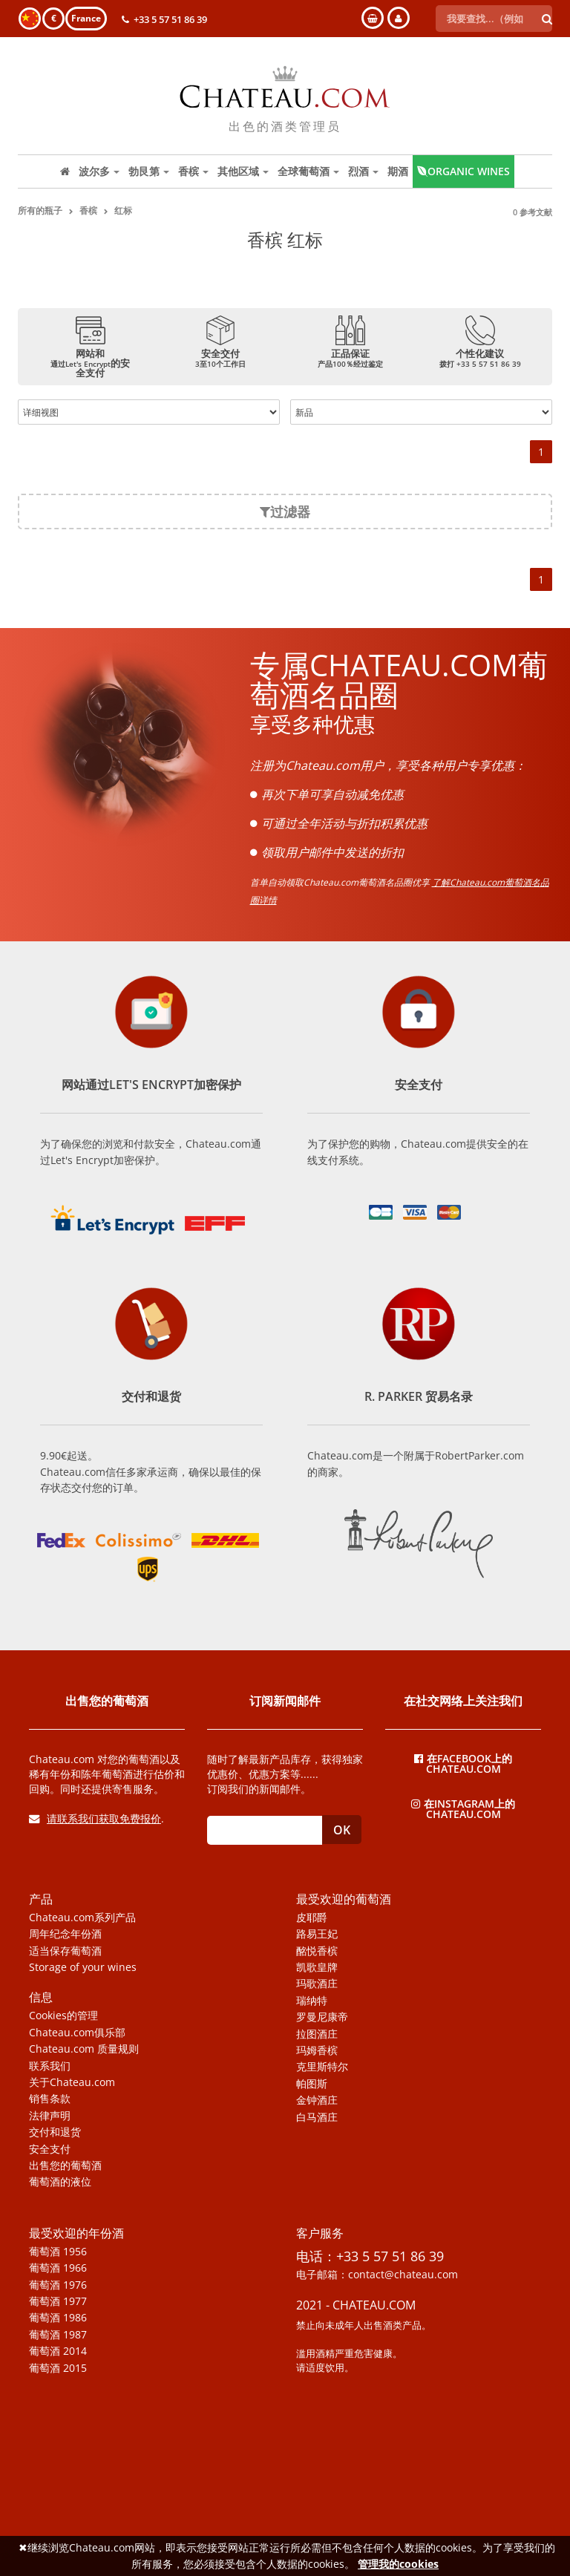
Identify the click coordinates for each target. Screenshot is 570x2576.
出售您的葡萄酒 (65, 2165)
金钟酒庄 (317, 2100)
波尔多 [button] (99, 171)
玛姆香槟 (317, 2050)
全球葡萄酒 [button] (308, 171)
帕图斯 (311, 2084)
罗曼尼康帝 (322, 2017)
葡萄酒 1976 (58, 2285)
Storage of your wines (83, 1967)
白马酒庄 (317, 2117)
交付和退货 (55, 2132)
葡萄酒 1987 (58, 2335)
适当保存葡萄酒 (65, 1951)
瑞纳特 (311, 2000)
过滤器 (285, 511)
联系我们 (50, 2066)
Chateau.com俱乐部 (77, 2032)
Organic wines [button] (463, 171)
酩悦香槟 (317, 1951)
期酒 (397, 171)
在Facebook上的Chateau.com (463, 1763)
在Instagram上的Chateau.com (463, 1808)
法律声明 (50, 2116)
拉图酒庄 (317, 2034)
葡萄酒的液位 (60, 2182)
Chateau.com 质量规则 (84, 2049)
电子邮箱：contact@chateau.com (377, 2274)
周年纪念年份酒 (65, 1934)
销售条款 (50, 2098)
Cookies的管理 (63, 2015)
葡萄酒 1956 (58, 2251)
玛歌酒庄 (317, 1983)
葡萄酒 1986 (58, 2317)
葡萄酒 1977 (58, 2301)
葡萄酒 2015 (58, 2368)
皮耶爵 (311, 1917)
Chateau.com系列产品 (82, 1917)
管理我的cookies (398, 2564)
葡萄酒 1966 (58, 2268)
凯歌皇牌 (317, 1967)
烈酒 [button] (363, 171)
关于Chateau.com (72, 2082)
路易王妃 (317, 1934)
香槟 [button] (193, 171)
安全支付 (50, 2149)
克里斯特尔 (322, 2067)
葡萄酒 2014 (58, 2351)
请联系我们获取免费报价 (95, 1818)
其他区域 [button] (243, 171)
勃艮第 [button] (148, 171)
